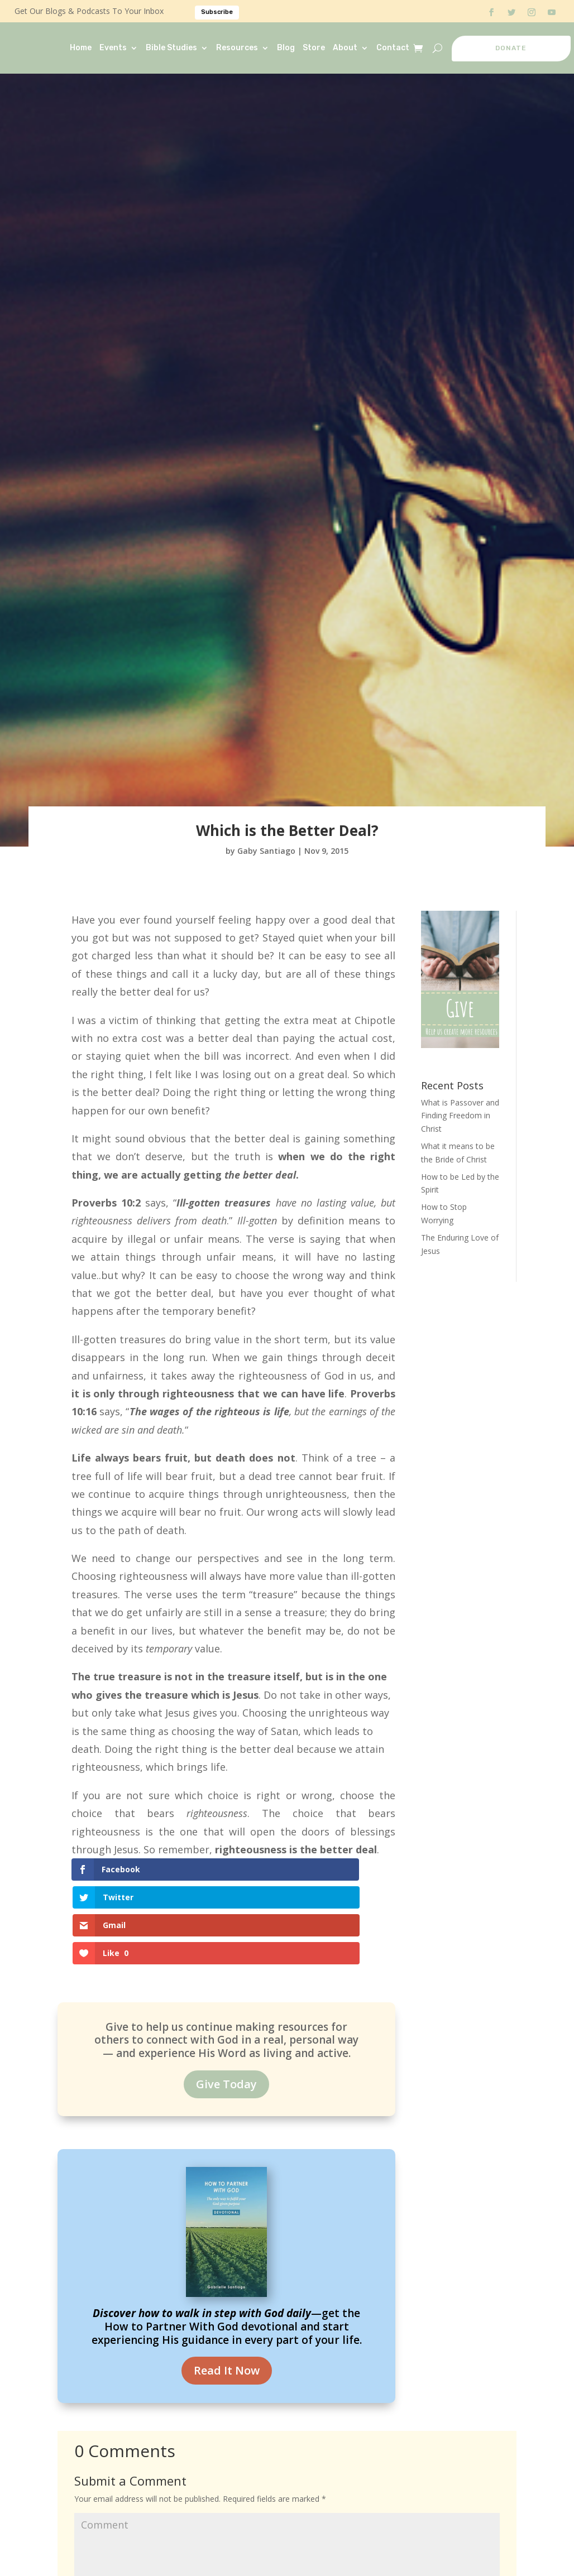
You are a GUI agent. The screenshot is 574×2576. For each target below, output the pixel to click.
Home (81, 47)
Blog (286, 47)
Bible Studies (171, 47)
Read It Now (227, 2293)
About (345, 47)
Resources (237, 47)
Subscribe (217, 12)
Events (113, 47)
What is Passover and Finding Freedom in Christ (460, 1116)
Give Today (226, 2006)
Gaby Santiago (266, 850)
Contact (392, 47)
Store (314, 47)
